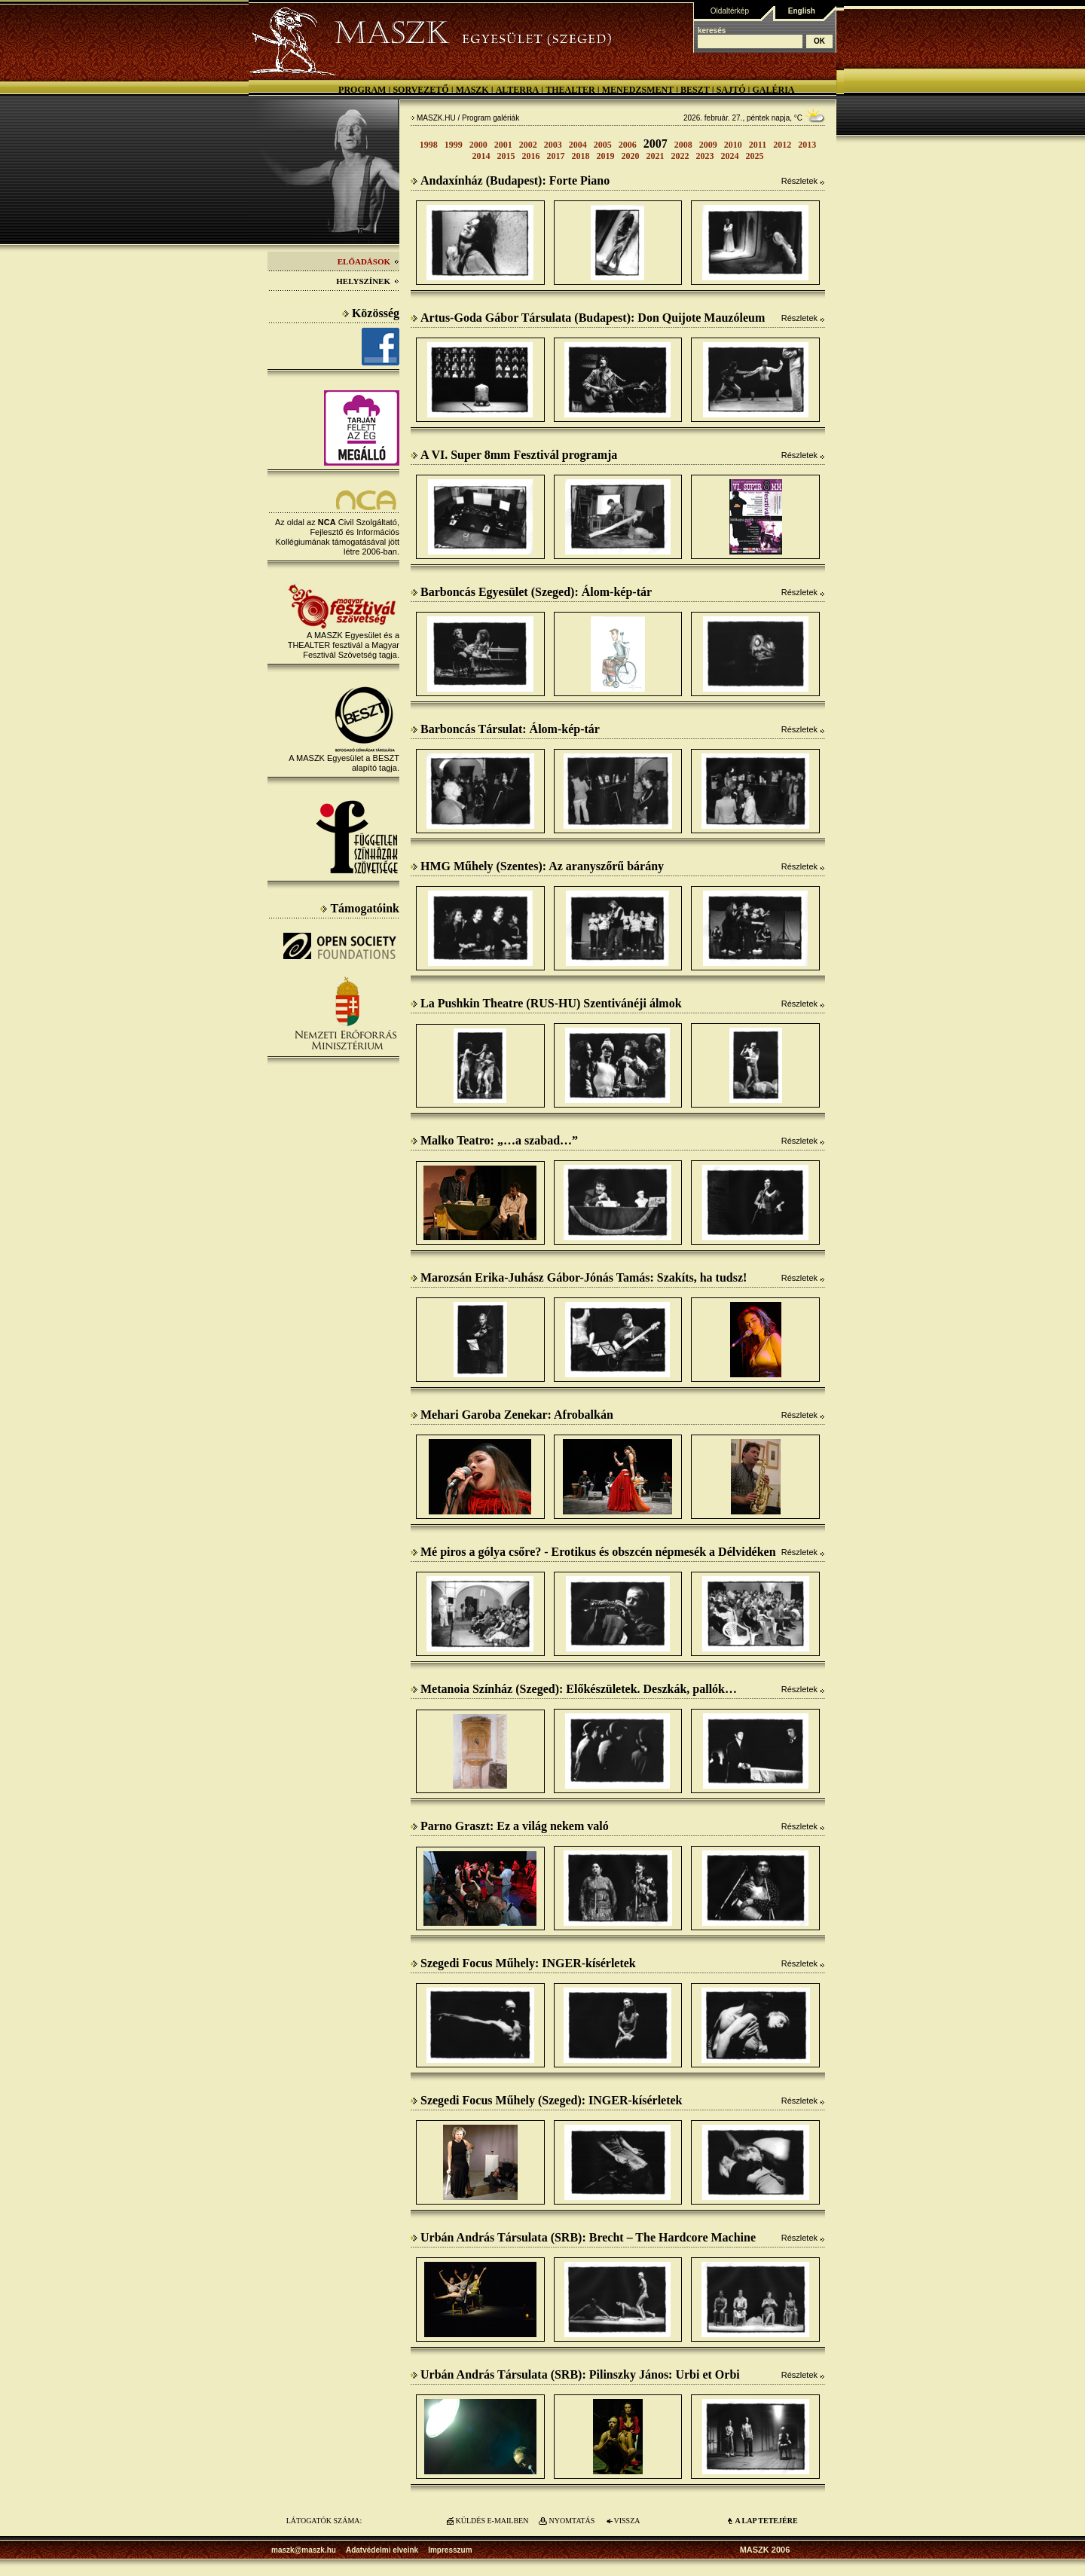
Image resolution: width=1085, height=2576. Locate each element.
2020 (631, 156)
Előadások (368, 261)
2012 (782, 144)
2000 (478, 144)
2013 (807, 144)
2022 (680, 156)
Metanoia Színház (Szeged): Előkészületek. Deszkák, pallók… (574, 1688)
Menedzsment (638, 89)
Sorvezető (420, 89)
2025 (755, 156)
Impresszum (450, 2550)
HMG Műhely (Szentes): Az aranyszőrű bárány (537, 866)
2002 (528, 144)
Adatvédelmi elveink (382, 2550)
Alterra (517, 89)
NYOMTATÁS (572, 2520)
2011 (757, 144)
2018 (581, 156)
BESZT (695, 89)
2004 (578, 144)
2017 (556, 156)
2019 (606, 156)
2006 (628, 144)
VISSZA (626, 2520)
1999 (454, 144)
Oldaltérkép (730, 11)
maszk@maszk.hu (303, 2550)
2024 (730, 156)
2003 (553, 144)
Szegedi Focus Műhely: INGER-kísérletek (523, 1963)
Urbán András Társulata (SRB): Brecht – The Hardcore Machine (583, 2237)
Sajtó (731, 89)
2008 (683, 144)
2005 (603, 144)
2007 (655, 143)
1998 (429, 144)
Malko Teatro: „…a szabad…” (494, 1140)
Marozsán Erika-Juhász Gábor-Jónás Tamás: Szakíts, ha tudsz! (579, 1277)
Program (362, 89)
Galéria (773, 89)
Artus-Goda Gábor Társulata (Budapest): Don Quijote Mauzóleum (588, 317)
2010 (733, 144)
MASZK (472, 89)
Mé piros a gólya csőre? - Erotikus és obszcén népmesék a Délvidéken (593, 1551)
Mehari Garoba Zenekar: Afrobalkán (512, 1414)
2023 (705, 156)
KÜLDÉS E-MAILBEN (492, 2520)
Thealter (570, 89)
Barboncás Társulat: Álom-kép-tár (505, 729)
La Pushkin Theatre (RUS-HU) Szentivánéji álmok (546, 1003)
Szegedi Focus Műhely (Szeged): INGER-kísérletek (547, 2100)
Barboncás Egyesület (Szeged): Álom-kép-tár (531, 591)
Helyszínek (367, 281)
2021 (655, 156)
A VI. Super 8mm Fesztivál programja (514, 454)
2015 (506, 156)
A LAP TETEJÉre (766, 2520)
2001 (503, 144)
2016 (531, 156)
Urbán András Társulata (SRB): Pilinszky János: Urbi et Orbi (575, 2374)
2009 (708, 144)
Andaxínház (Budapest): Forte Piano (510, 180)
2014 (481, 156)
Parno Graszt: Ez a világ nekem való (510, 1826)
